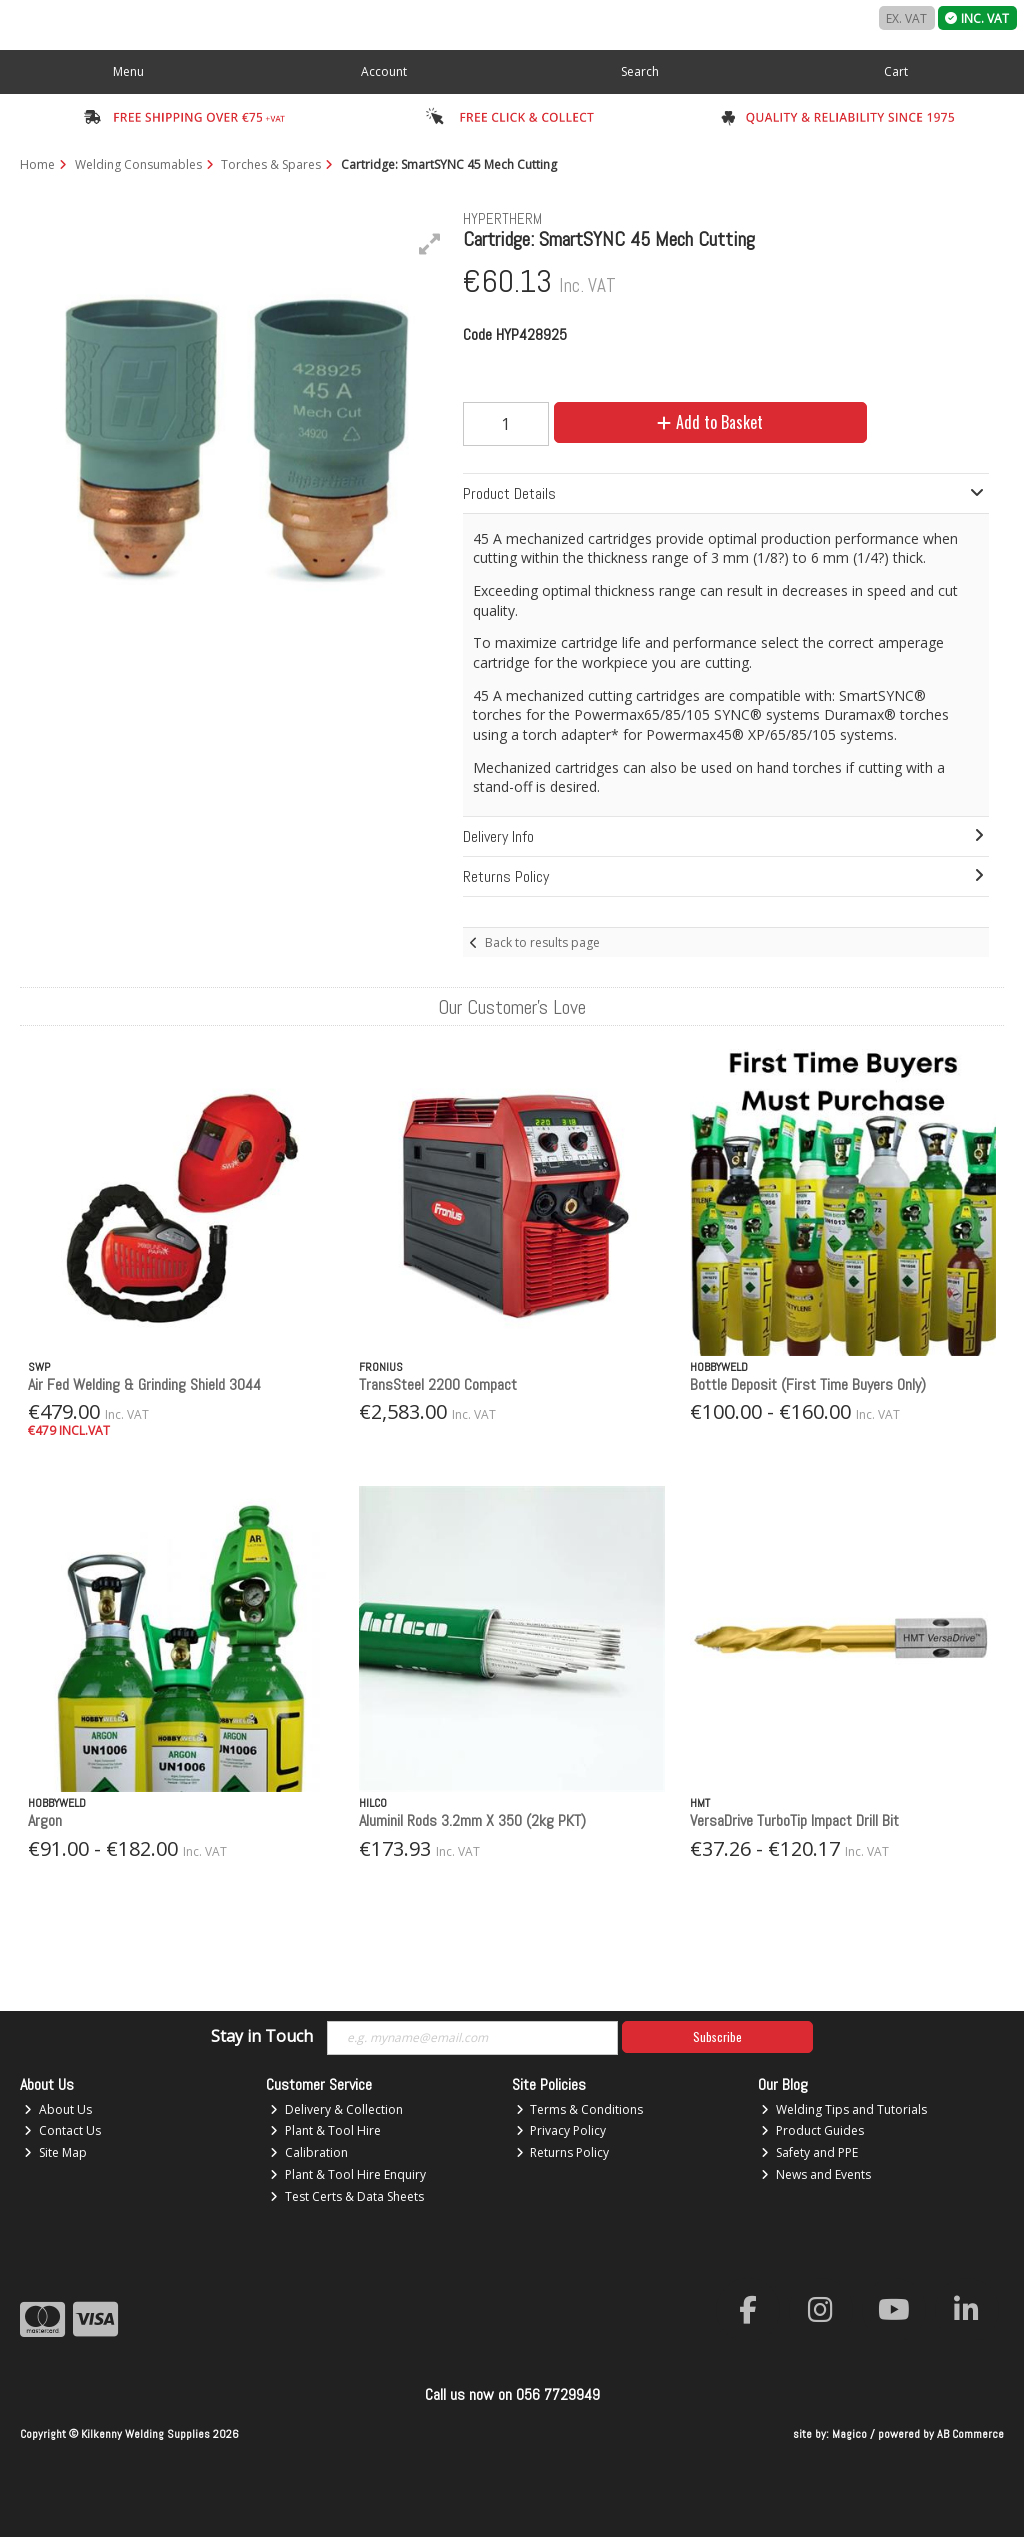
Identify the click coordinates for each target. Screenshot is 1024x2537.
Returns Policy (563, 2152)
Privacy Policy (561, 2130)
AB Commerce (970, 2434)
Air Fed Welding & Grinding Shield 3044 (144, 1384)
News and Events (816, 2174)
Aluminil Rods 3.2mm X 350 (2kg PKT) (472, 1820)
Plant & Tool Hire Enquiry (348, 2174)
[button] (430, 244)
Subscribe (717, 2036)
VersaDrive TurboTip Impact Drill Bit (794, 1820)
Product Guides (812, 2130)
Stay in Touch (262, 2037)
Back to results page (542, 942)
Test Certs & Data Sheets (347, 2196)
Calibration (309, 2152)
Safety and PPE (809, 2152)
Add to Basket (710, 422)
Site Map (55, 2152)
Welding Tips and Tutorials (844, 2109)
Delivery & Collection (336, 2109)
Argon (45, 1820)
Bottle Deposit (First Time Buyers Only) (808, 1384)
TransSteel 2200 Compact (438, 1384)
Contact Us (62, 2130)
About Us (58, 2109)
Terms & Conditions (580, 2109)
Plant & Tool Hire (325, 2130)
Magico (849, 2434)
